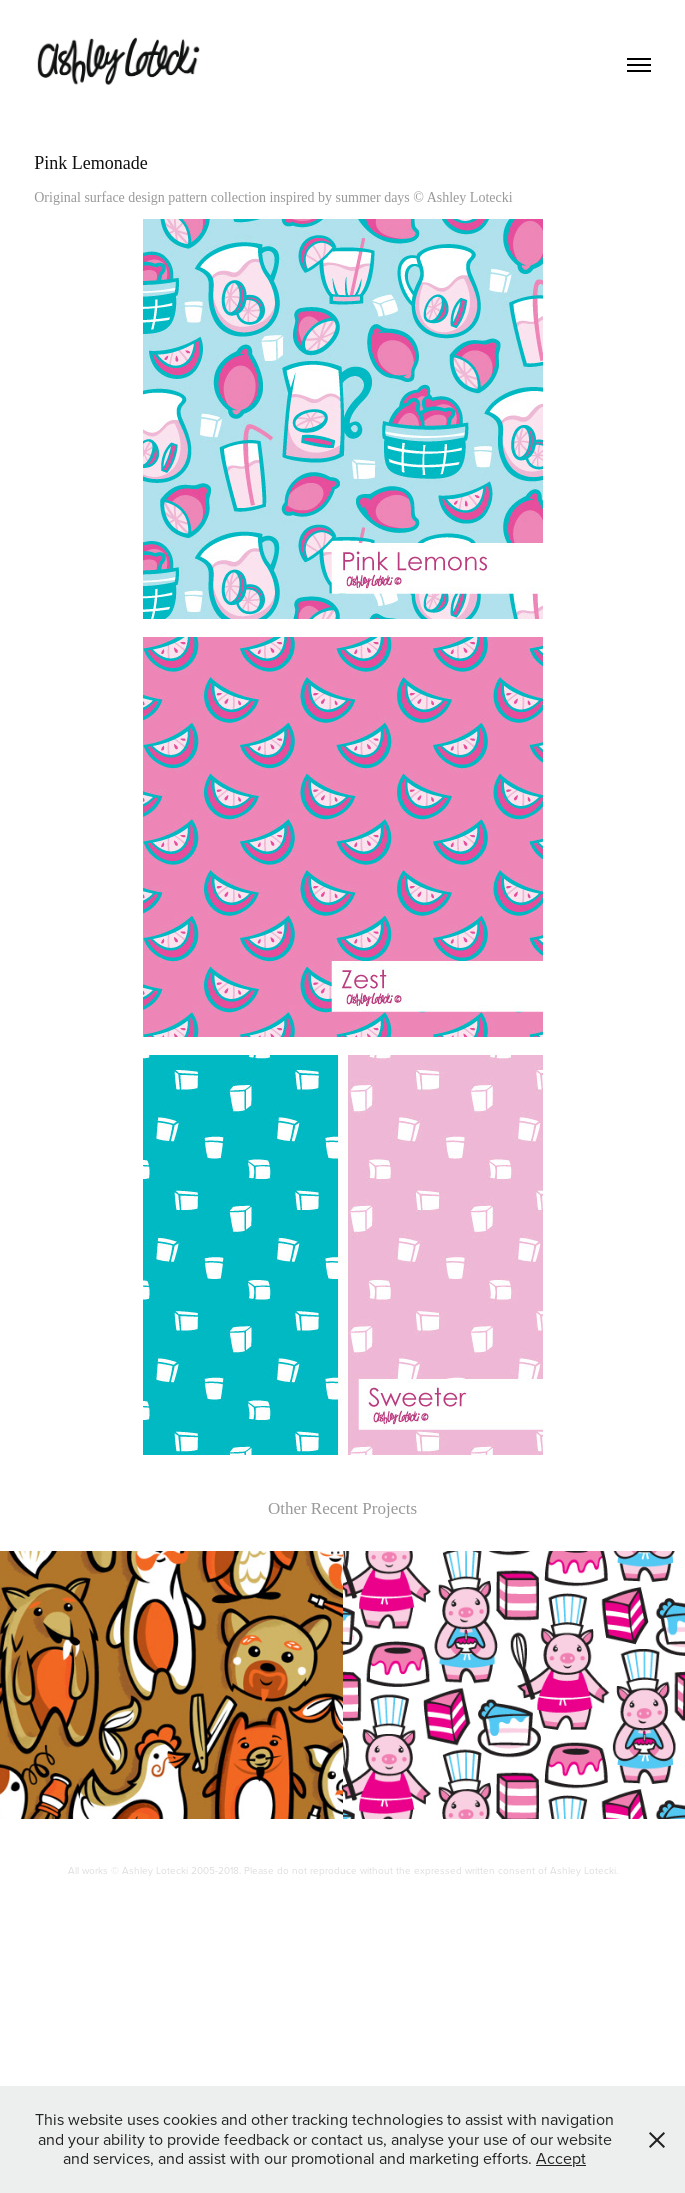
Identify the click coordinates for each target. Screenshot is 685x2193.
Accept (561, 2158)
